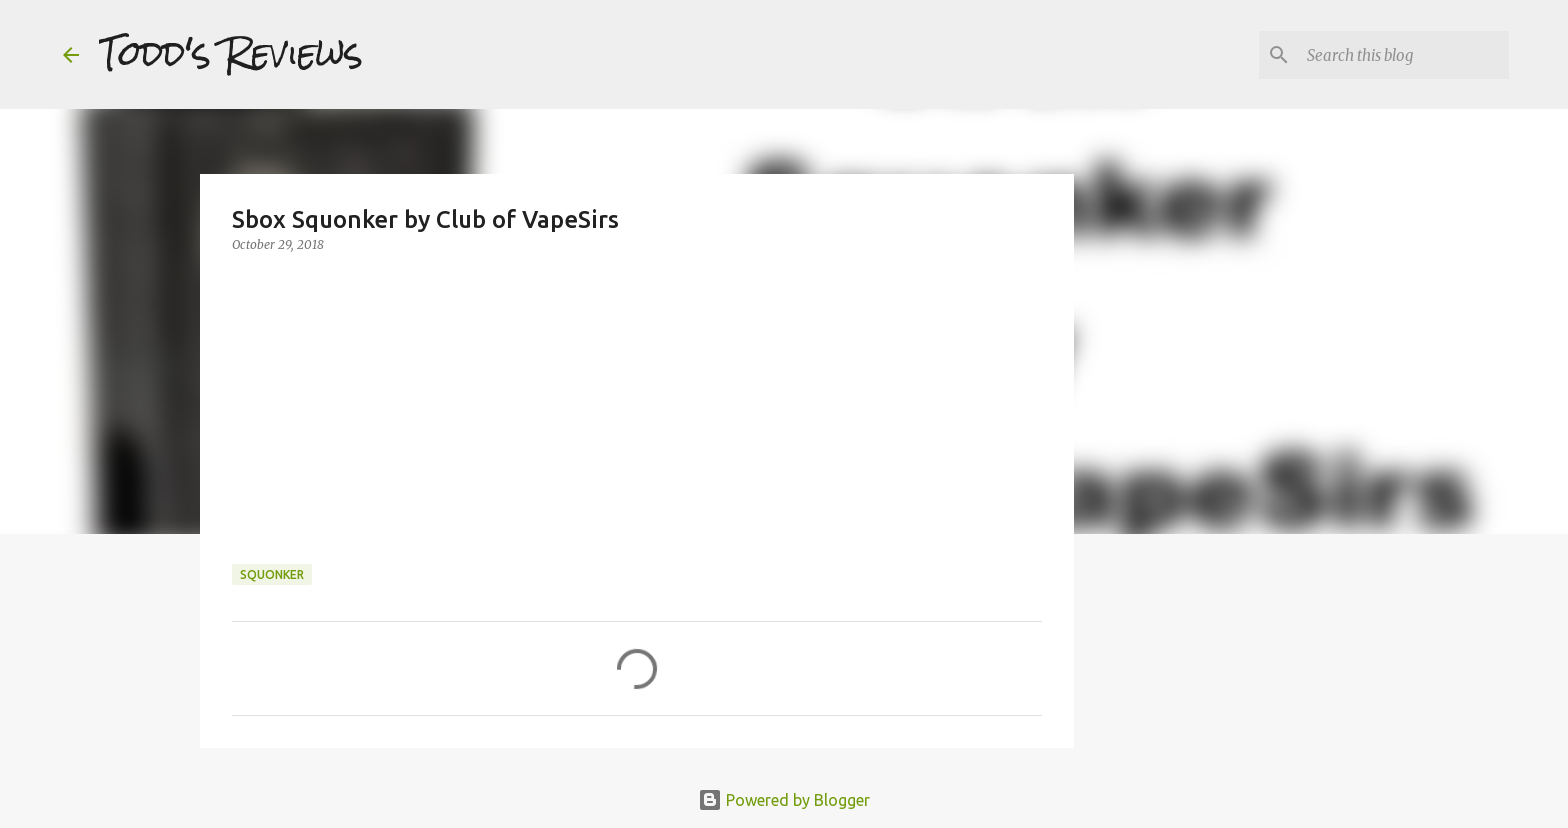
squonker (272, 574)
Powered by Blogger (784, 800)
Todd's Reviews (231, 54)
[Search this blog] (1404, 55)
